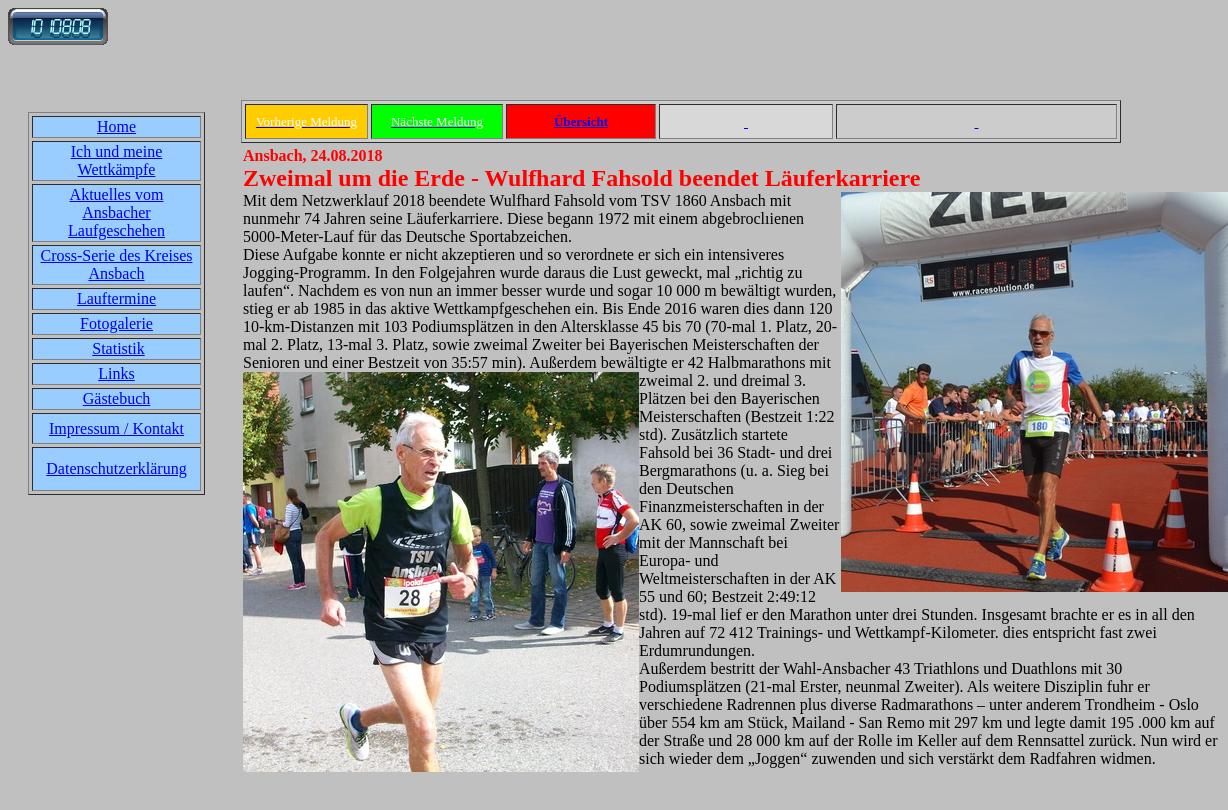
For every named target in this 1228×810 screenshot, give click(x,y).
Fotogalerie (116, 323)
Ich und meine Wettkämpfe (117, 160)
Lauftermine (116, 298)
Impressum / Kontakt (116, 428)
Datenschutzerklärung (116, 468)
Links (116, 373)
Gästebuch (117, 398)
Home (116, 126)
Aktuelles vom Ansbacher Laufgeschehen (116, 212)
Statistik (118, 348)
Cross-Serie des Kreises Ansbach (117, 264)
